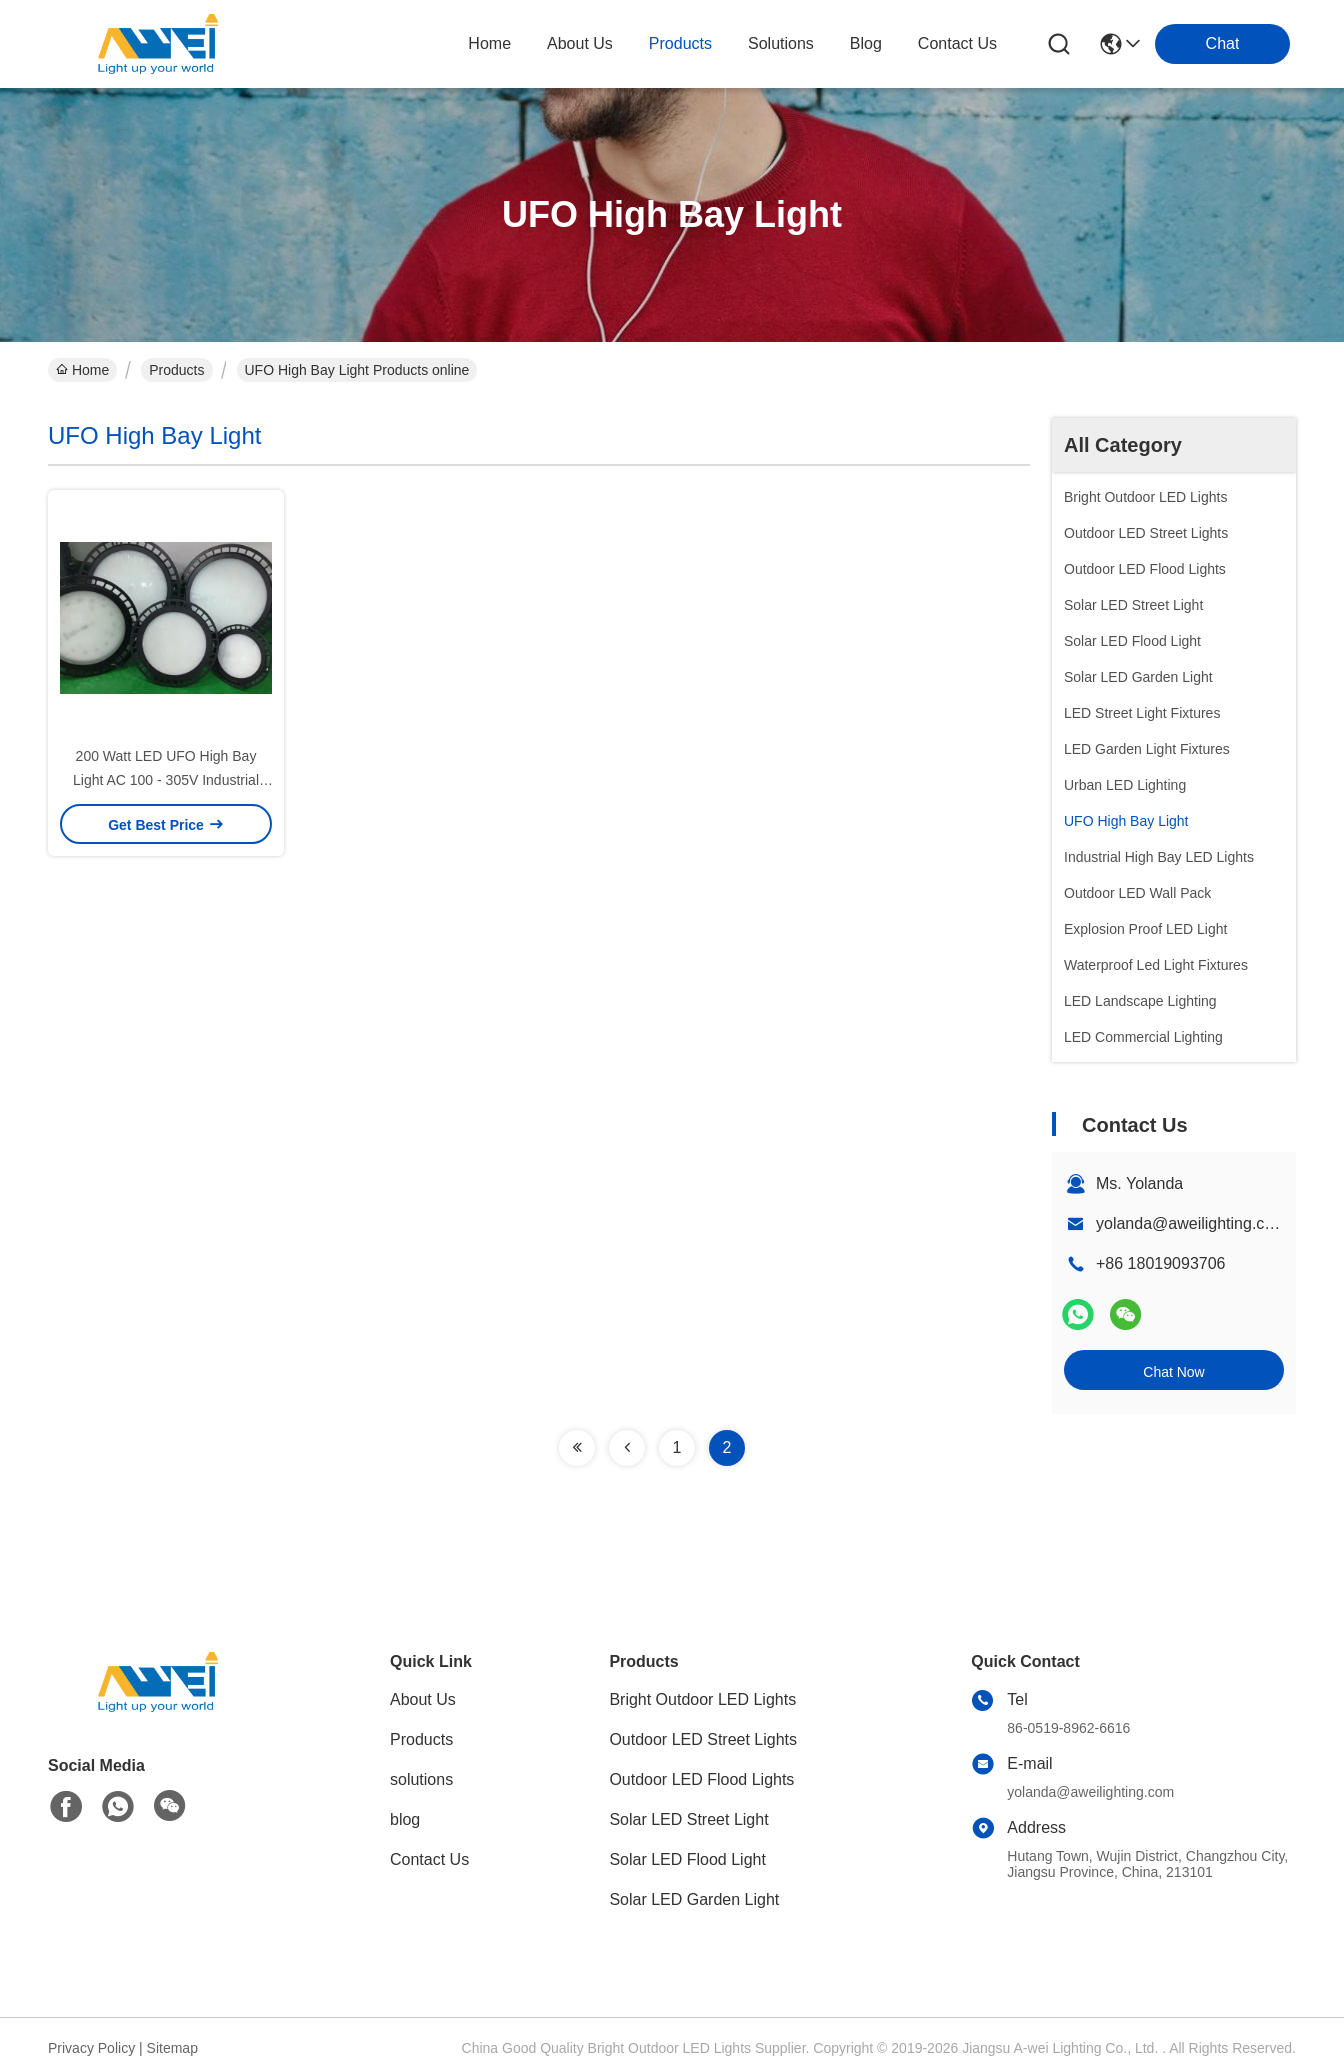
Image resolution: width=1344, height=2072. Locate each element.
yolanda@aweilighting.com (1191, 1223)
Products (176, 370)
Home (489, 43)
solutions (781, 43)
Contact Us (429, 1859)
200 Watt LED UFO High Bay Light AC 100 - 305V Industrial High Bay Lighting (166, 780)
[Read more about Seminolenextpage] (577, 1448)
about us (580, 43)
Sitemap (172, 2048)
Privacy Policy (91, 2048)
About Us (423, 1699)
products (680, 43)
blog (866, 43)
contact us (957, 43)
